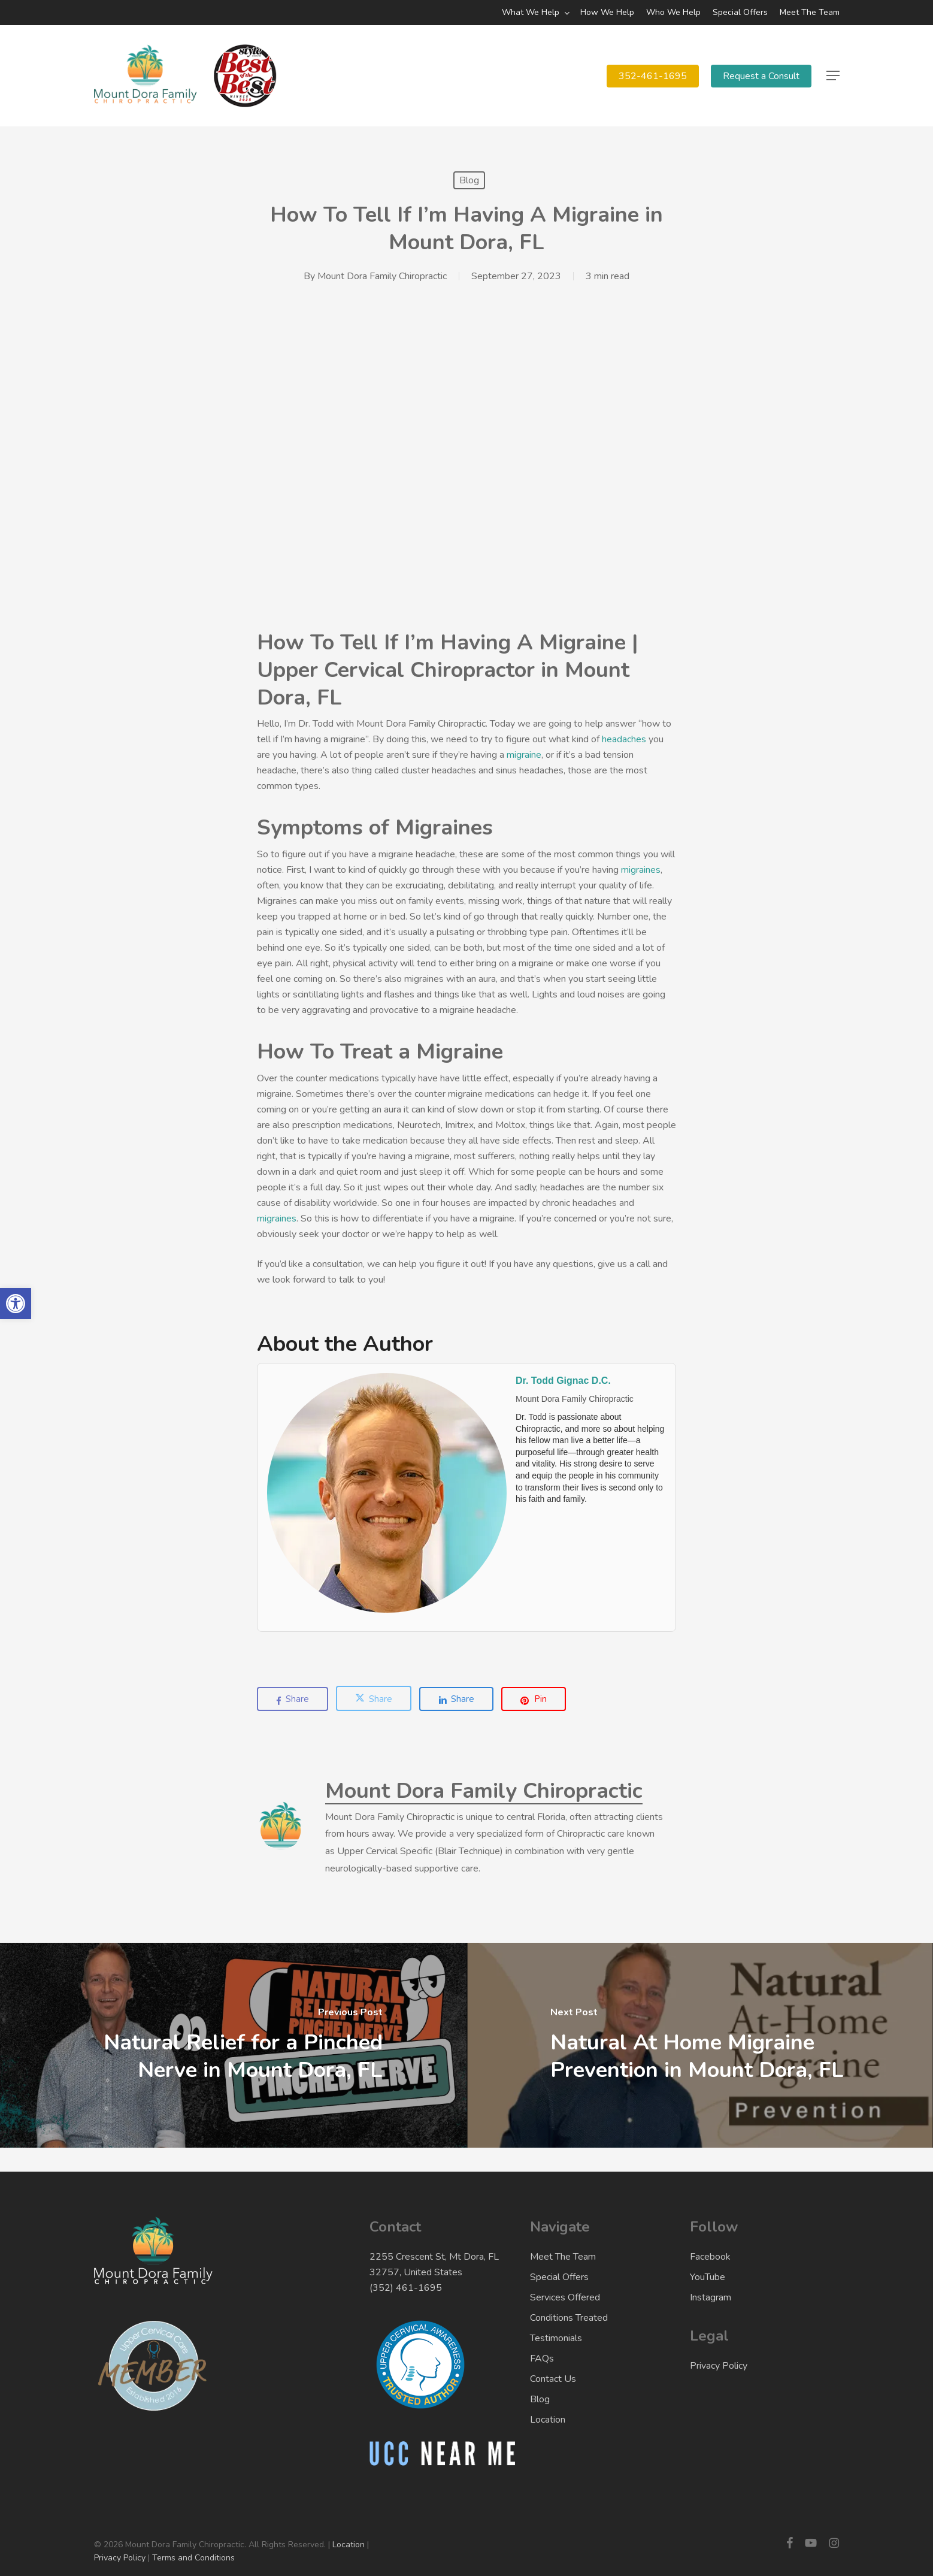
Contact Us (553, 2378)
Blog (469, 180)
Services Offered (565, 2297)
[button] (833, 75)
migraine (524, 754)
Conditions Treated (569, 2317)
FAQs (542, 2358)
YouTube (707, 2277)
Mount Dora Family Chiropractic (382, 276)
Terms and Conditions (193, 2557)
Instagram (710, 2297)
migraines (641, 869)
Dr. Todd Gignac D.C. (563, 1380)
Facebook (710, 2256)
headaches (624, 739)
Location (547, 2419)
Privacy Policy (718, 2365)
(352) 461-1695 (405, 2287)
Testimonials (556, 2338)
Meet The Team (563, 2256)
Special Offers (559, 2277)
